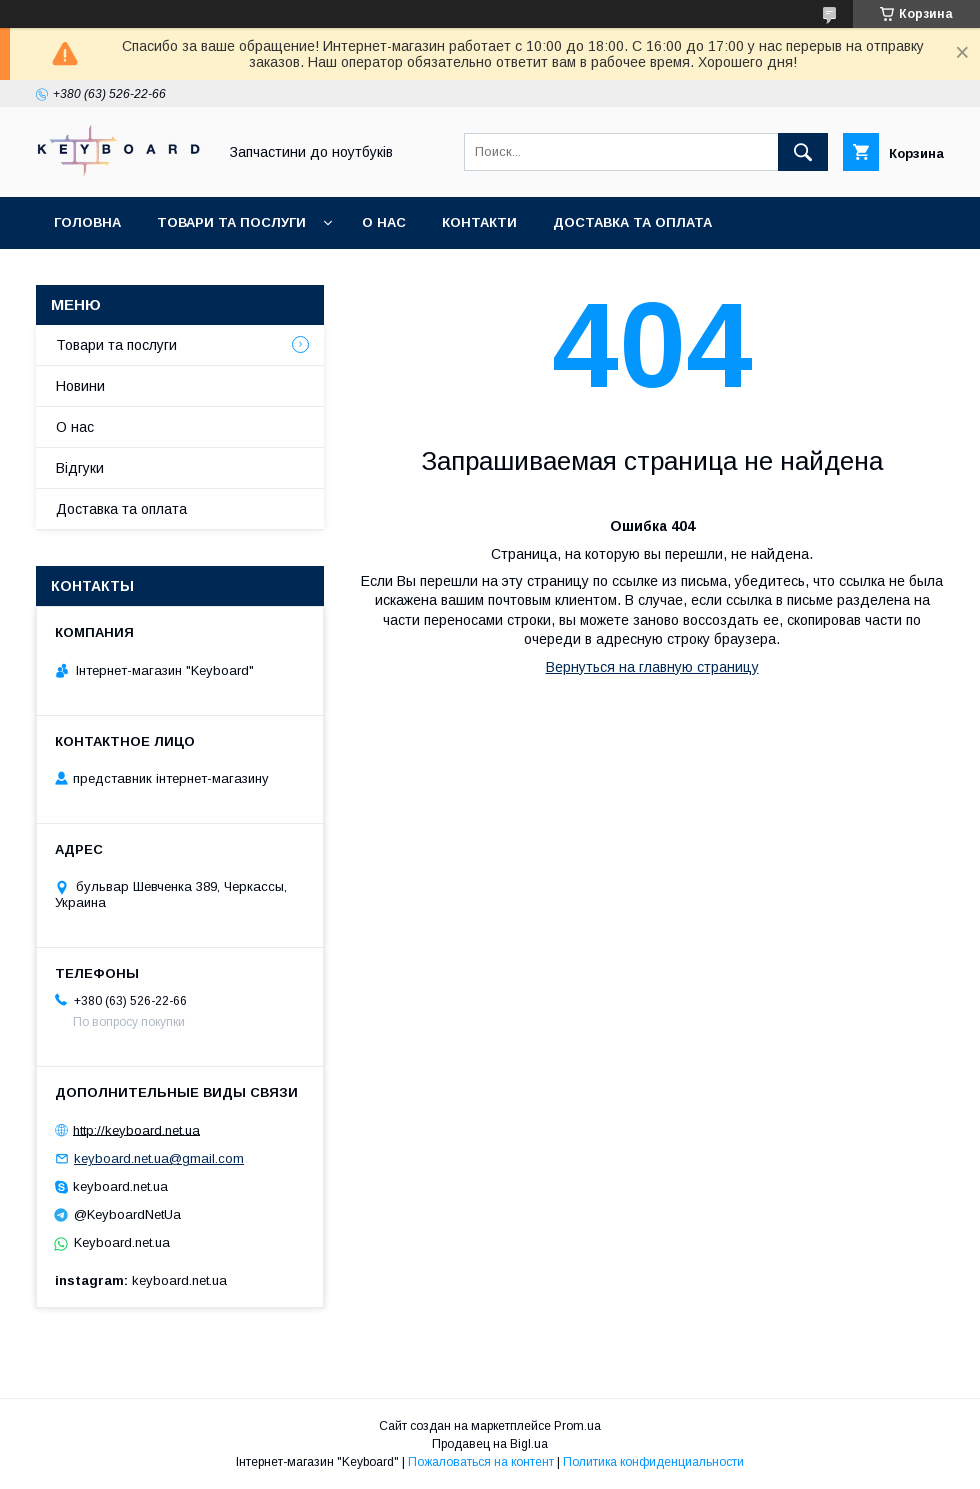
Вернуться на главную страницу (652, 667)
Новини (80, 386)
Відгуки (80, 468)
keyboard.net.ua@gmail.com (159, 1158)
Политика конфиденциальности (653, 1462)
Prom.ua (577, 1426)
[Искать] (803, 152)
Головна (87, 222)
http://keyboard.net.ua (136, 1129)
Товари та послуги (231, 222)
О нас (384, 222)
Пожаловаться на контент (481, 1462)
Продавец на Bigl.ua (490, 1444)
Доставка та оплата (632, 222)
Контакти (479, 222)
